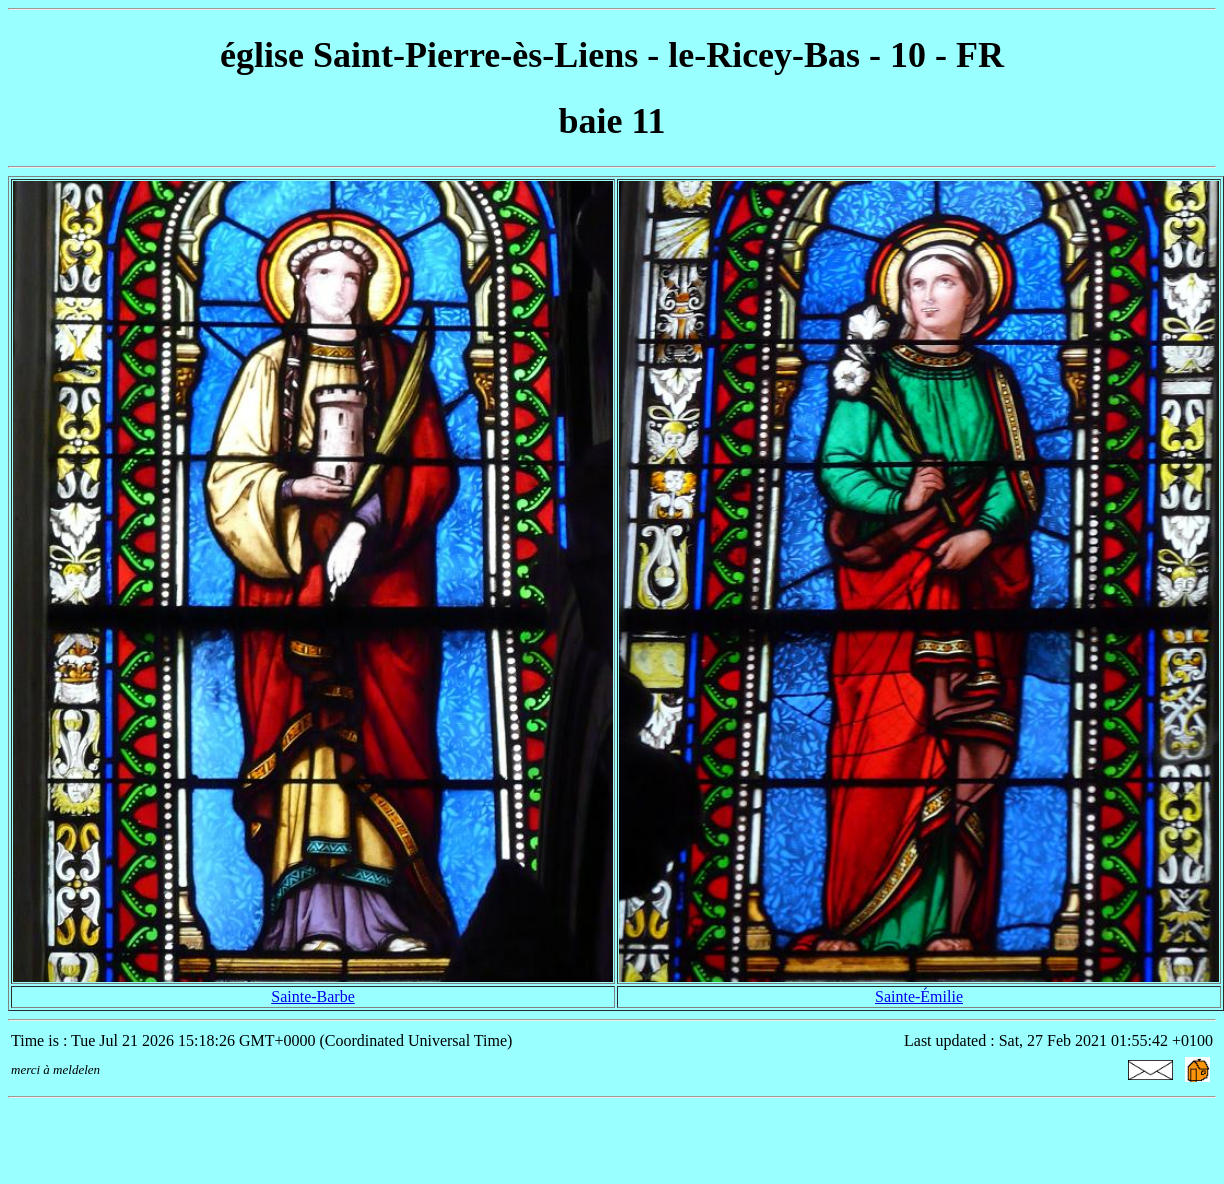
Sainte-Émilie (919, 996)
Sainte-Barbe (313, 996)
